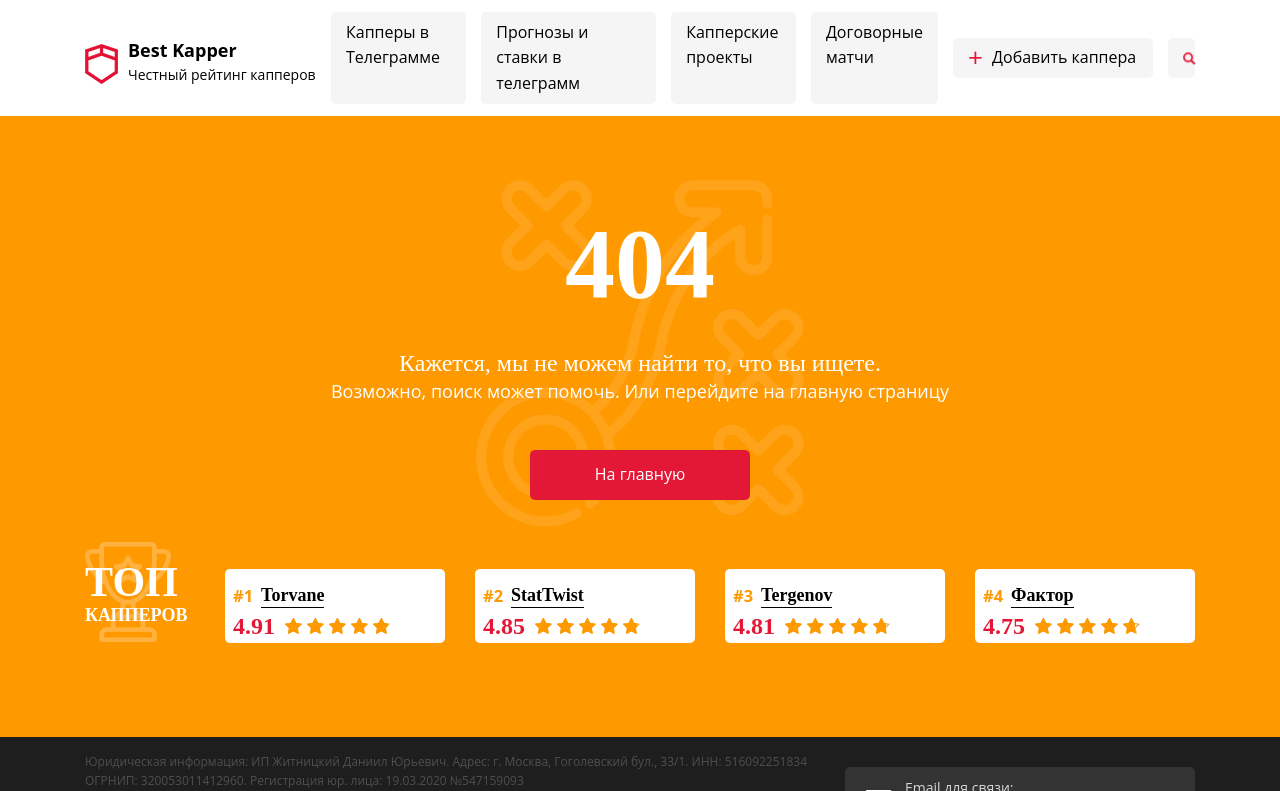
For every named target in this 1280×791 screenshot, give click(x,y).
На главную (640, 474)
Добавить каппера (1052, 58)
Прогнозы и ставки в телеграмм (542, 57)
